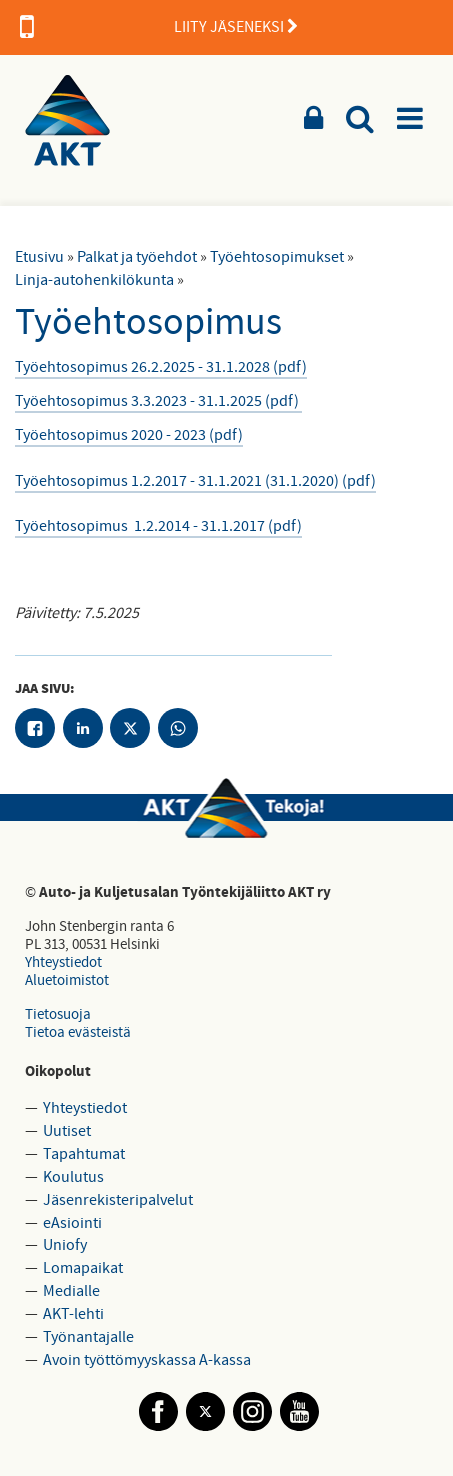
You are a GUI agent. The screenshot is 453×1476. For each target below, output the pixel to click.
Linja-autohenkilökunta (94, 280)
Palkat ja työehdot (137, 257)
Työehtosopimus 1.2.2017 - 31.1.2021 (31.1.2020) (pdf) (195, 481)
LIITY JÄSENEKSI (159, 27)
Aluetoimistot (67, 980)
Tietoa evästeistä (78, 1032)
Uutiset (67, 1131)
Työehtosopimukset (277, 257)
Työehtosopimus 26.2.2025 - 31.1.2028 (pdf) (161, 367)
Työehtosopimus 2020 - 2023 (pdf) (129, 435)
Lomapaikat (83, 1268)
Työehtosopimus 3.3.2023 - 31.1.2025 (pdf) (158, 401)
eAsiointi (72, 1223)
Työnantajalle (88, 1337)
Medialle (71, 1291)
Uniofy (65, 1245)
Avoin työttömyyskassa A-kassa (147, 1360)
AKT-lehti (73, 1314)
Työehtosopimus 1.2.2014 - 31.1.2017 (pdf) (158, 526)
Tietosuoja (58, 1014)
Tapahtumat (84, 1154)
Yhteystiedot (63, 962)
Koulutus (73, 1177)
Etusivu (39, 257)
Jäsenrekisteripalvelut (118, 1200)
